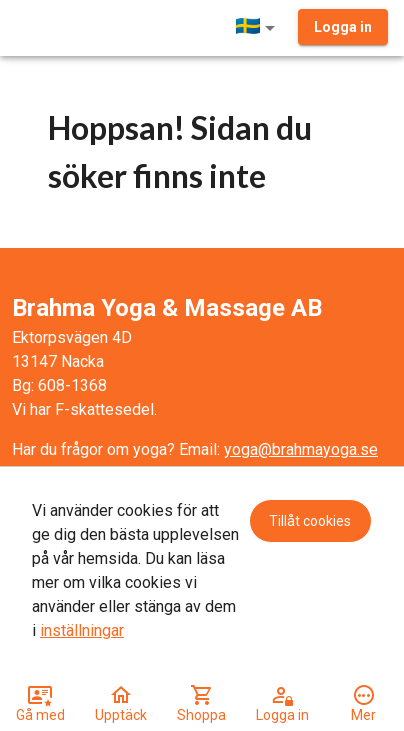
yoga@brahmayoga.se (301, 449)
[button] (259, 28)
